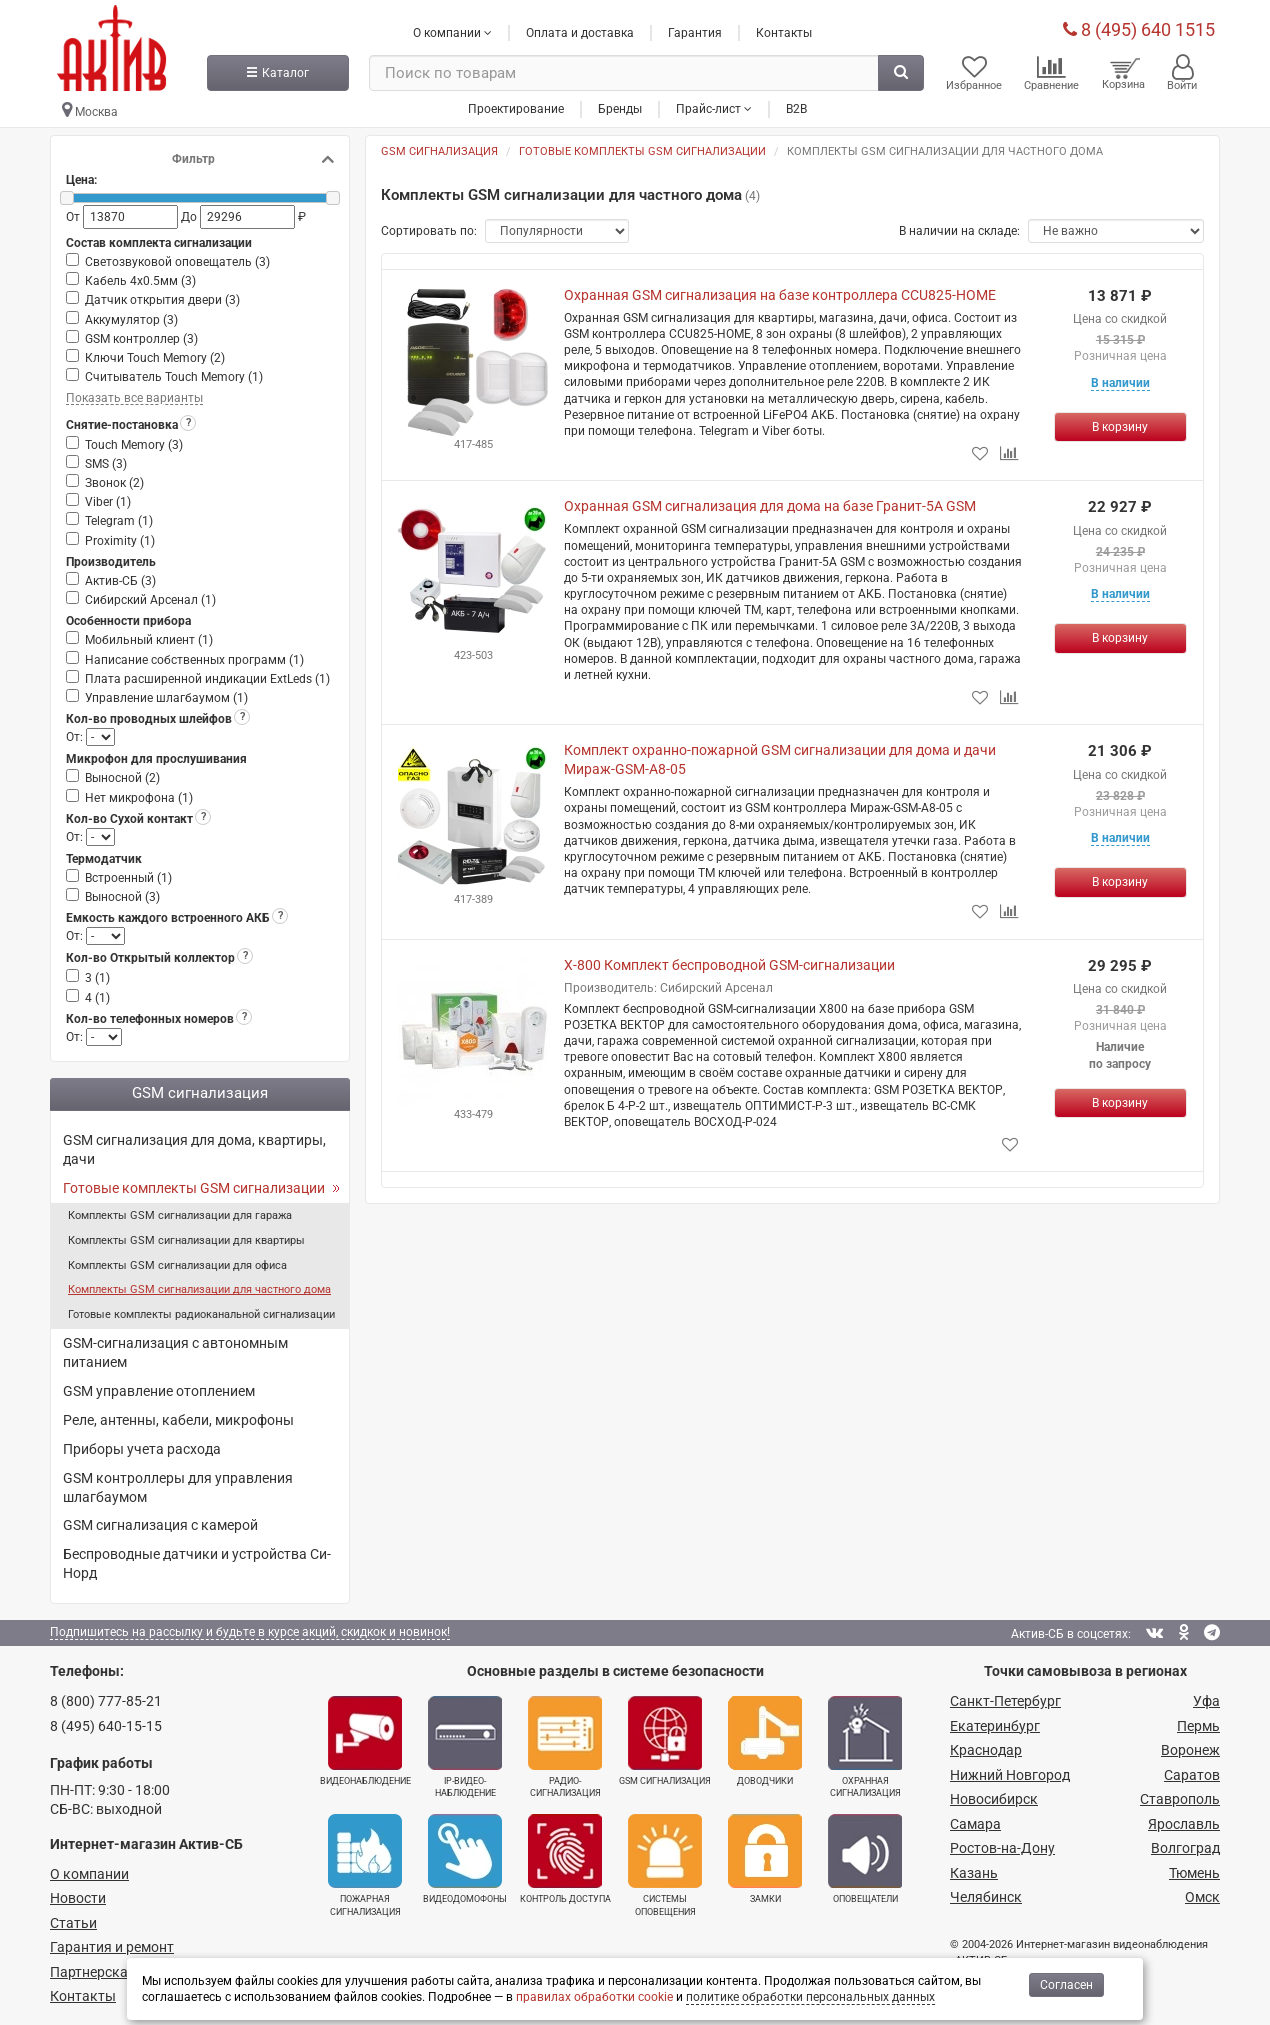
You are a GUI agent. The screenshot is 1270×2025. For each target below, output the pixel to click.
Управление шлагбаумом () (166, 698)
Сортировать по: (429, 231)
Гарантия (695, 33)
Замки (765, 1859)
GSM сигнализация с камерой (160, 1525)
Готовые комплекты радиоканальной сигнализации (201, 1314)
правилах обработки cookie (594, 1997)
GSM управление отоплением (159, 1391)
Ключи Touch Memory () (155, 358)
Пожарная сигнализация (365, 1865)
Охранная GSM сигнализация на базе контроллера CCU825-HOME (780, 295)
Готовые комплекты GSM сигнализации (194, 1188)
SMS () (106, 464)
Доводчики (765, 1741)
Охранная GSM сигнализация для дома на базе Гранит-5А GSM (770, 506)
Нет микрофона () (139, 798)
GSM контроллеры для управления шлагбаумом (178, 1487)
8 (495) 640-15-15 (106, 1726)
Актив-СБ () (120, 581)
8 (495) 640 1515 (1139, 29)
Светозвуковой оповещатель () (177, 262)
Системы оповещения (665, 1865)
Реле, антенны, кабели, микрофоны (178, 1420)
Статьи (73, 1923)
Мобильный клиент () (149, 640)
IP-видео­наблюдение (465, 1747)
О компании (89, 1874)
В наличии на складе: (959, 231)
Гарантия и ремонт (112, 1947)
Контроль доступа (565, 1859)
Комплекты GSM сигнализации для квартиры (186, 1240)
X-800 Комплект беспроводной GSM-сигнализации (729, 965)
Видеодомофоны (465, 1859)
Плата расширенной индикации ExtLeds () (207, 679)
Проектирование (516, 109)
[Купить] (1120, 427)
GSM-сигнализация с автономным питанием (175, 1352)
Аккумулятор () (131, 320)
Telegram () (119, 521)
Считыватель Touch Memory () (174, 377)
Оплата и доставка (580, 33)
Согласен (1066, 1985)
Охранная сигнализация (865, 1747)
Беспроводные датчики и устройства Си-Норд (197, 1563)
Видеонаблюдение (365, 1741)
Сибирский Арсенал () (150, 600)
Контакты (784, 33)
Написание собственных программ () (194, 660)
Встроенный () (128, 878)
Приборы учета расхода (142, 1449)
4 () (97, 998)
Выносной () (122, 778)
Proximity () (120, 541)
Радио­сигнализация (565, 1747)
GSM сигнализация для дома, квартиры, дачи (194, 1149)
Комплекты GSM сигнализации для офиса (177, 1265)
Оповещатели (865, 1859)
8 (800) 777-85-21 (106, 1701)
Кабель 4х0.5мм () (140, 281)
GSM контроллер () (141, 339)
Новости (78, 1898)
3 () (97, 978)
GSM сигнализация (665, 1741)
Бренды (620, 109)
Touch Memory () (134, 445)
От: (76, 737)
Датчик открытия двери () (162, 300)
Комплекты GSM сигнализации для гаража (180, 1215)
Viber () (108, 502)
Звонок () (114, 483)
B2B (796, 109)
